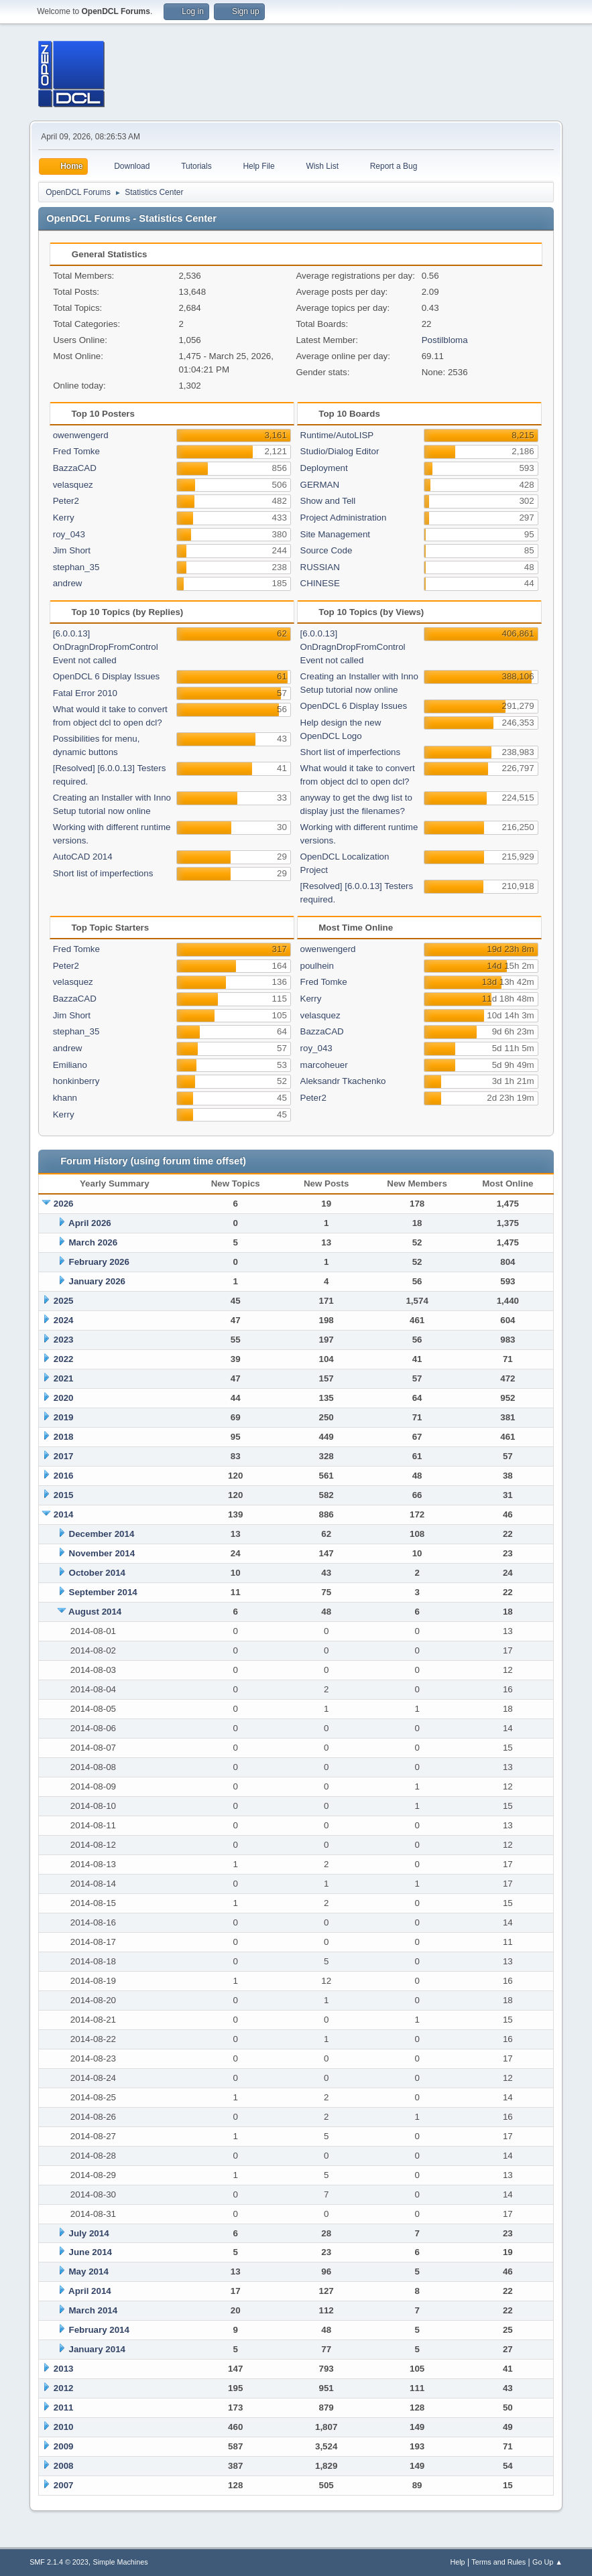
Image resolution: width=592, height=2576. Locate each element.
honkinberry (76, 1081)
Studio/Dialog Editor (339, 451)
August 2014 (94, 1612)
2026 (64, 1204)
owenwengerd (81, 435)
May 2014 (89, 2271)
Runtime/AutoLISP (337, 435)
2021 (64, 1378)
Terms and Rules (498, 2562)
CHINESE (320, 583)
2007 (64, 2485)
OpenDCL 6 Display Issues (106, 676)
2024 (64, 1320)
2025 (64, 1301)
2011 (64, 2407)
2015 (64, 1495)
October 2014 (97, 1573)
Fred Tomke (76, 451)
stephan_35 (76, 567)
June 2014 (90, 2252)
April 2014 (89, 2291)
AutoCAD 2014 (83, 857)
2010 (64, 2427)
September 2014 (103, 1592)
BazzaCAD (75, 468)
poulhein (317, 966)
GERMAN (320, 485)
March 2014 (93, 2310)
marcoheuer (324, 1065)
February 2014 (99, 2330)
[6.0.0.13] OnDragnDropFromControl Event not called (105, 646)
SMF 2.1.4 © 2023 (58, 2562)
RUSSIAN (320, 567)
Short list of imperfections (103, 873)
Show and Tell (328, 501)
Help (457, 2562)
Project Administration (343, 518)
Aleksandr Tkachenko (343, 1081)
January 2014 (97, 2349)
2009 (64, 2446)
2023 (64, 1340)
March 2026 (93, 1242)
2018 (64, 1437)
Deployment (324, 468)
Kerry (63, 518)
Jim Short (72, 550)
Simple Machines (120, 2562)
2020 (64, 1398)
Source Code (326, 550)
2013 (64, 2369)
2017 (64, 1456)
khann (65, 1098)
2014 (64, 1514)
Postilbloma (445, 340)
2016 (64, 1476)
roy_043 (69, 534)
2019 (64, 1417)
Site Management (335, 534)
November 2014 (102, 1553)
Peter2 (66, 501)
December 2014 (102, 1534)
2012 (64, 2388)
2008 (64, 2466)
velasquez (73, 485)
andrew (67, 583)
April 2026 (89, 1223)
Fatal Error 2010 (85, 693)
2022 (64, 1359)
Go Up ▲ (547, 2562)
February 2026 (99, 1262)
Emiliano (70, 1065)
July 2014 (89, 2233)
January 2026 (97, 1281)
